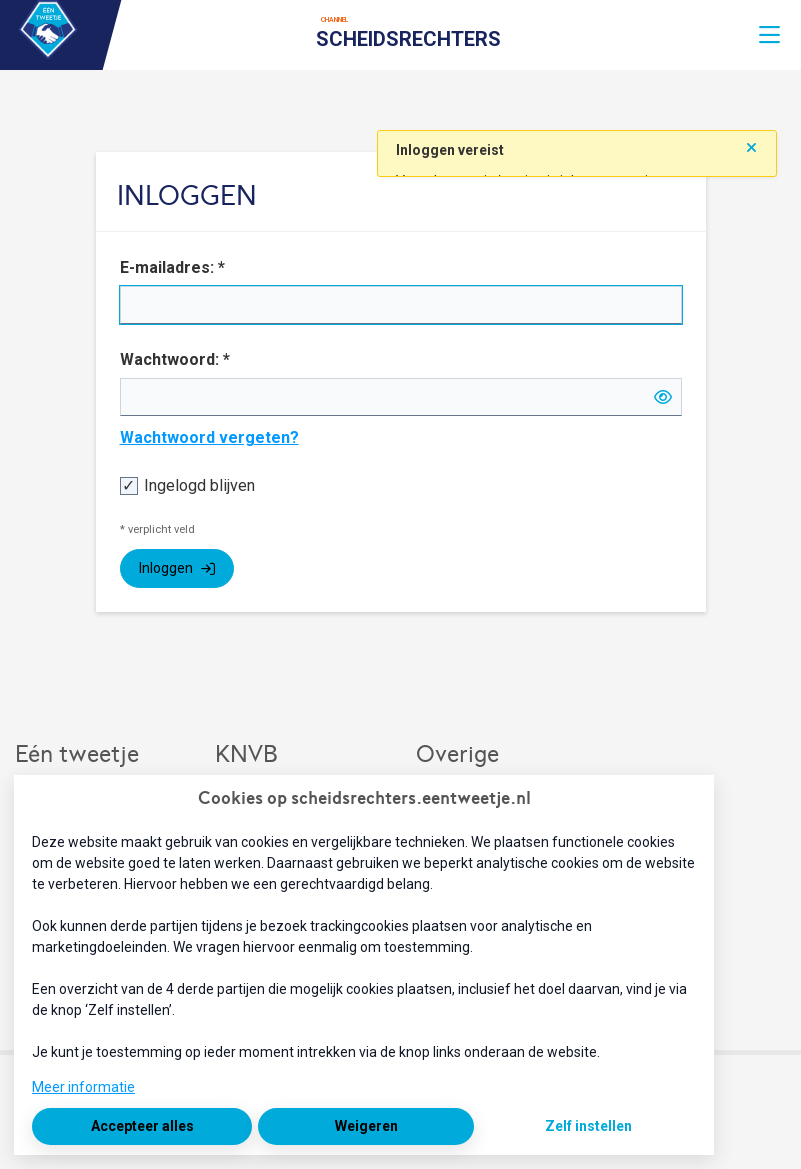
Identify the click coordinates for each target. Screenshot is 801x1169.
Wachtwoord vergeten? (209, 437)
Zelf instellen (588, 1126)
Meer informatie (83, 1087)
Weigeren (366, 1126)
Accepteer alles (142, 1126)
